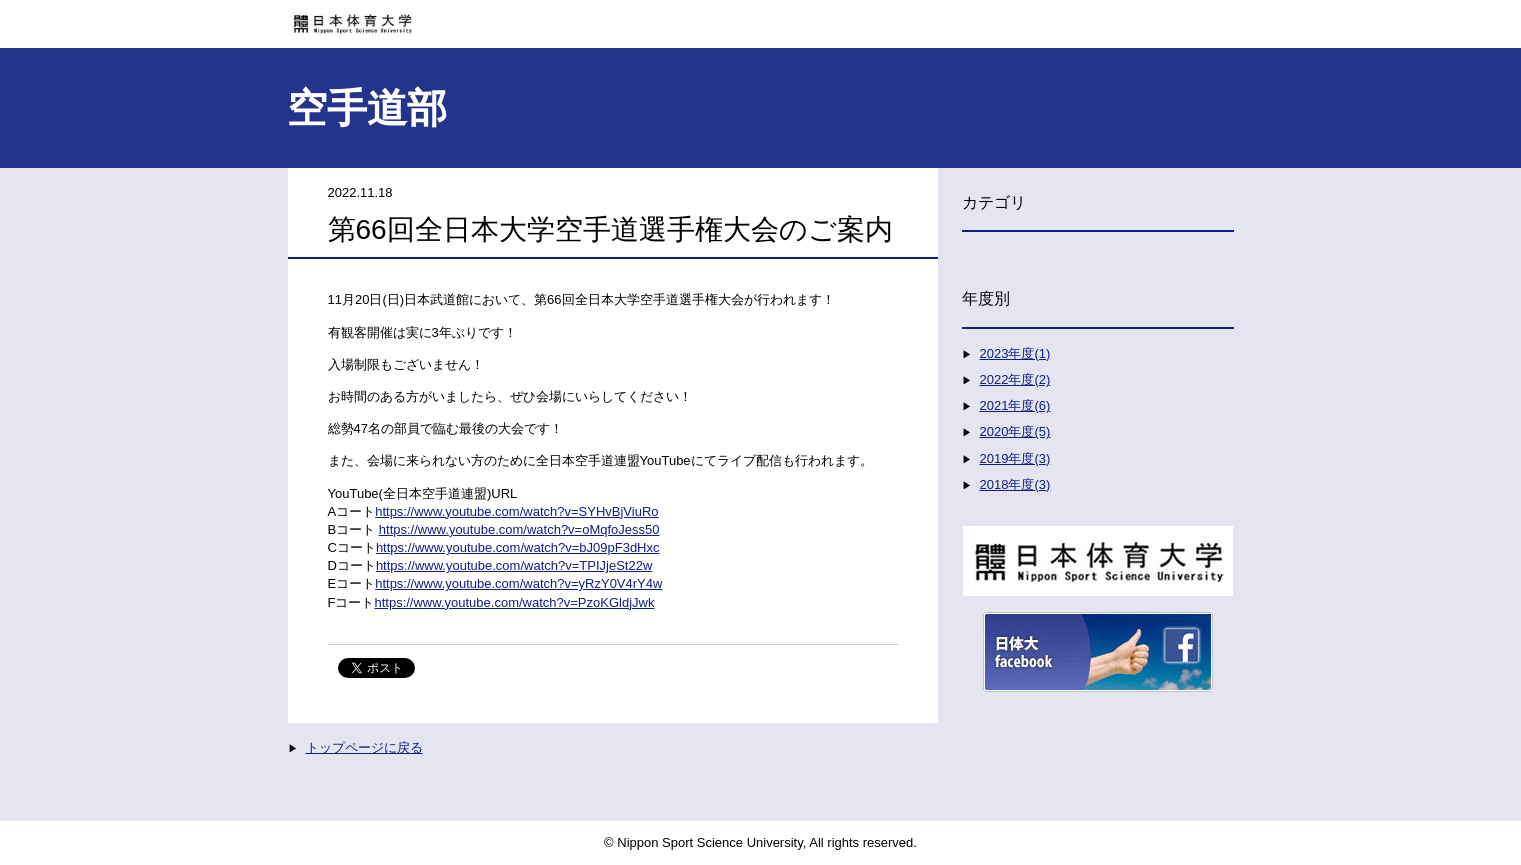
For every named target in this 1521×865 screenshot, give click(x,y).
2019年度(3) (1015, 458)
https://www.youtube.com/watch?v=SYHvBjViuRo (516, 511)
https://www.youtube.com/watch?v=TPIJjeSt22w (514, 565)
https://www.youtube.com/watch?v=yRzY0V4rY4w (518, 583)
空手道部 (367, 108)
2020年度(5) (1015, 431)
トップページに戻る (364, 747)
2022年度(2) (1015, 379)
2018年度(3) (1015, 484)
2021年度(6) (1015, 405)
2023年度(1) (1015, 353)
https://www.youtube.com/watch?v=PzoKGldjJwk (514, 602)
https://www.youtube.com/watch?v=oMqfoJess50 (519, 529)
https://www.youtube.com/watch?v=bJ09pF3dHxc (518, 547)
